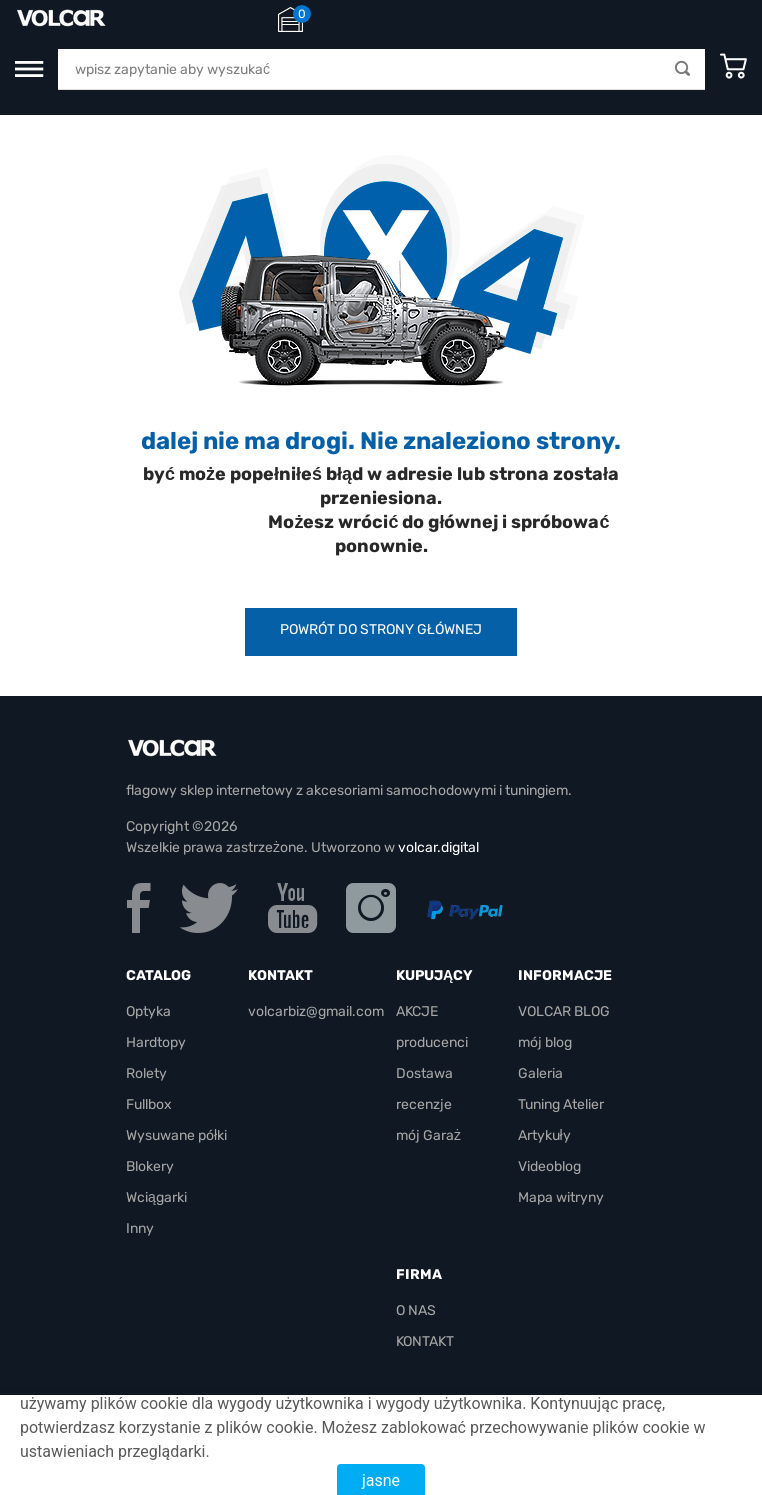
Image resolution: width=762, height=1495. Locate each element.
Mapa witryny (561, 1197)
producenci (432, 1042)
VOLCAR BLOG (564, 1011)
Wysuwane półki (176, 1135)
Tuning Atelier (561, 1104)
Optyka (148, 1011)
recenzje (424, 1104)
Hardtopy (156, 1042)
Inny (140, 1228)
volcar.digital (438, 847)
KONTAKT (425, 1341)
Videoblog (549, 1166)
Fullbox (149, 1104)
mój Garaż (428, 1135)
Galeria (540, 1073)
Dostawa (424, 1073)
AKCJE (417, 1011)
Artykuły (544, 1135)
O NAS (416, 1310)
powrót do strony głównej (381, 629)
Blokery (150, 1166)
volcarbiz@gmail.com (316, 1011)
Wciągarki (156, 1197)
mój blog (545, 1042)
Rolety (146, 1073)
